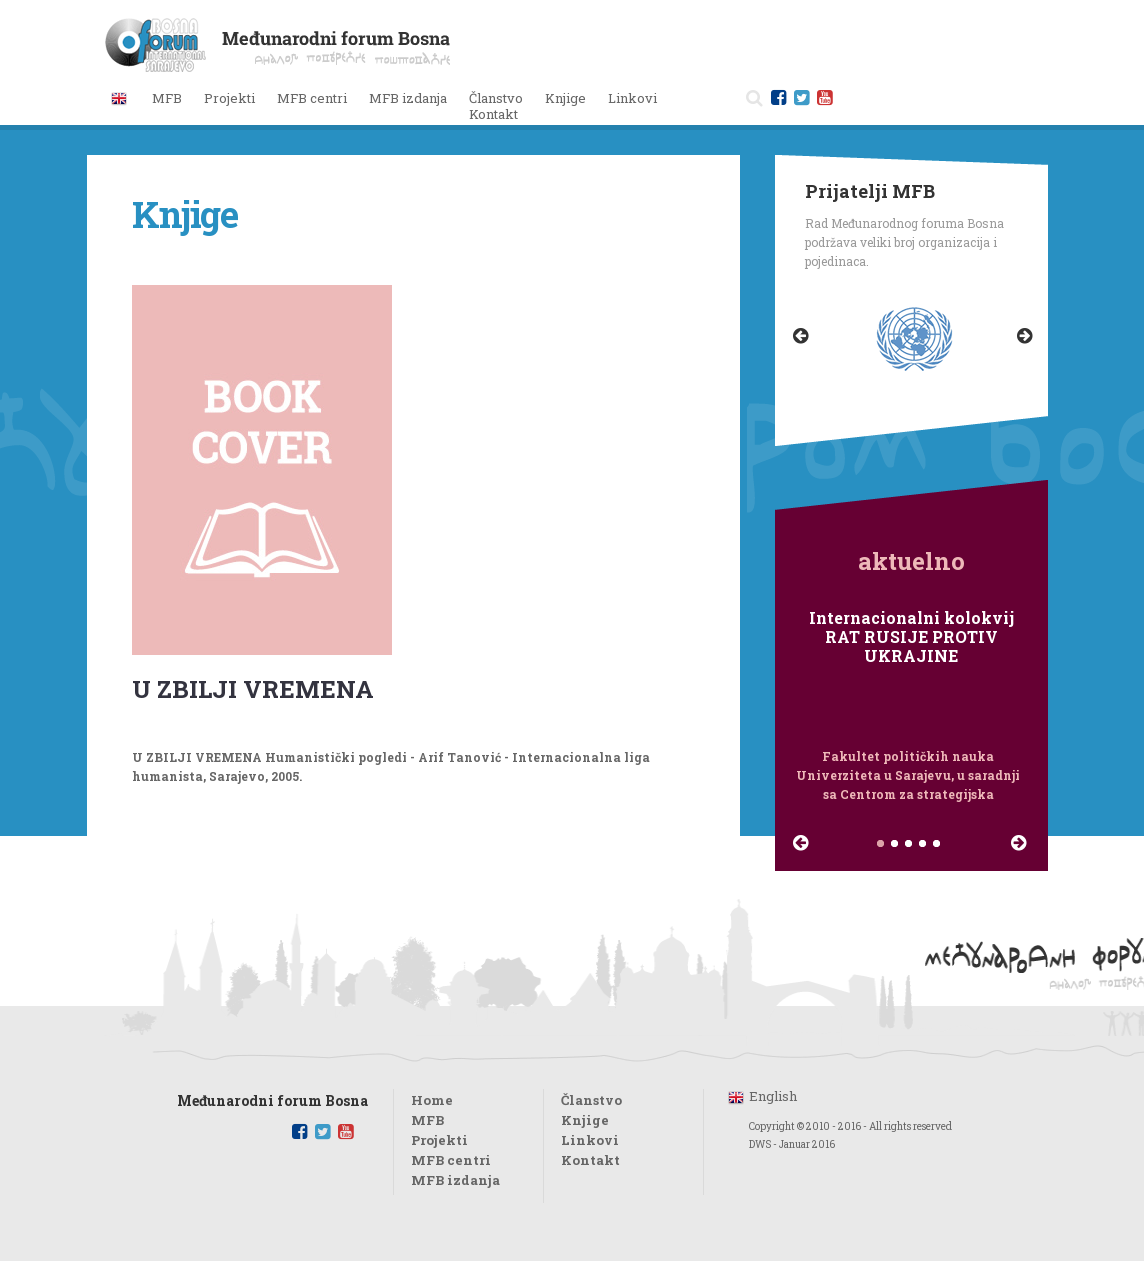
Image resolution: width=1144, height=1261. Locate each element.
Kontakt (493, 114)
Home (432, 1100)
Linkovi (632, 98)
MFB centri (451, 1160)
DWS (760, 1144)
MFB (427, 1120)
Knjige (565, 98)
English (773, 1096)
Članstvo (496, 98)
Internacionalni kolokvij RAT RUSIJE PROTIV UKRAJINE (911, 637)
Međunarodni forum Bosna (272, 1101)
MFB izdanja (455, 1180)
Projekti (439, 1140)
